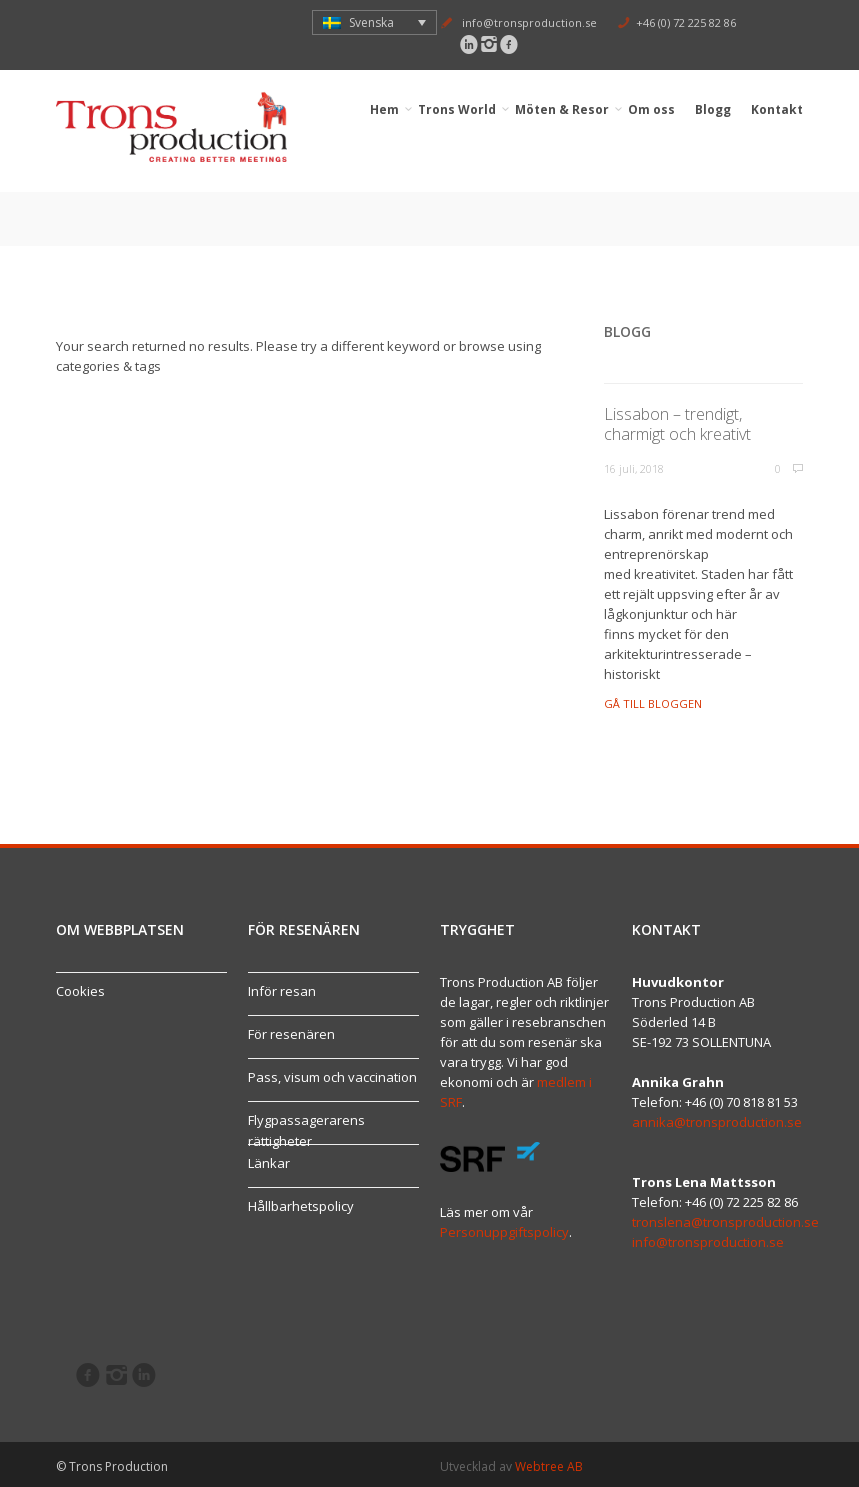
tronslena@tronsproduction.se (725, 1222)
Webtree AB (549, 1466)
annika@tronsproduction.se (717, 1122)
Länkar (269, 1163)
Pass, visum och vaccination (332, 1077)
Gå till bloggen (653, 703)
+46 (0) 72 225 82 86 (686, 22)
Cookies (80, 991)
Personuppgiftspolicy (504, 1232)
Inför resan (282, 991)
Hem (384, 109)
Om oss (652, 109)
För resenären (291, 1034)
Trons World (457, 109)
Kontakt (777, 109)
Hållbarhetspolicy (301, 1206)
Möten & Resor (562, 109)
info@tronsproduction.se (529, 22)
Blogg (713, 109)
